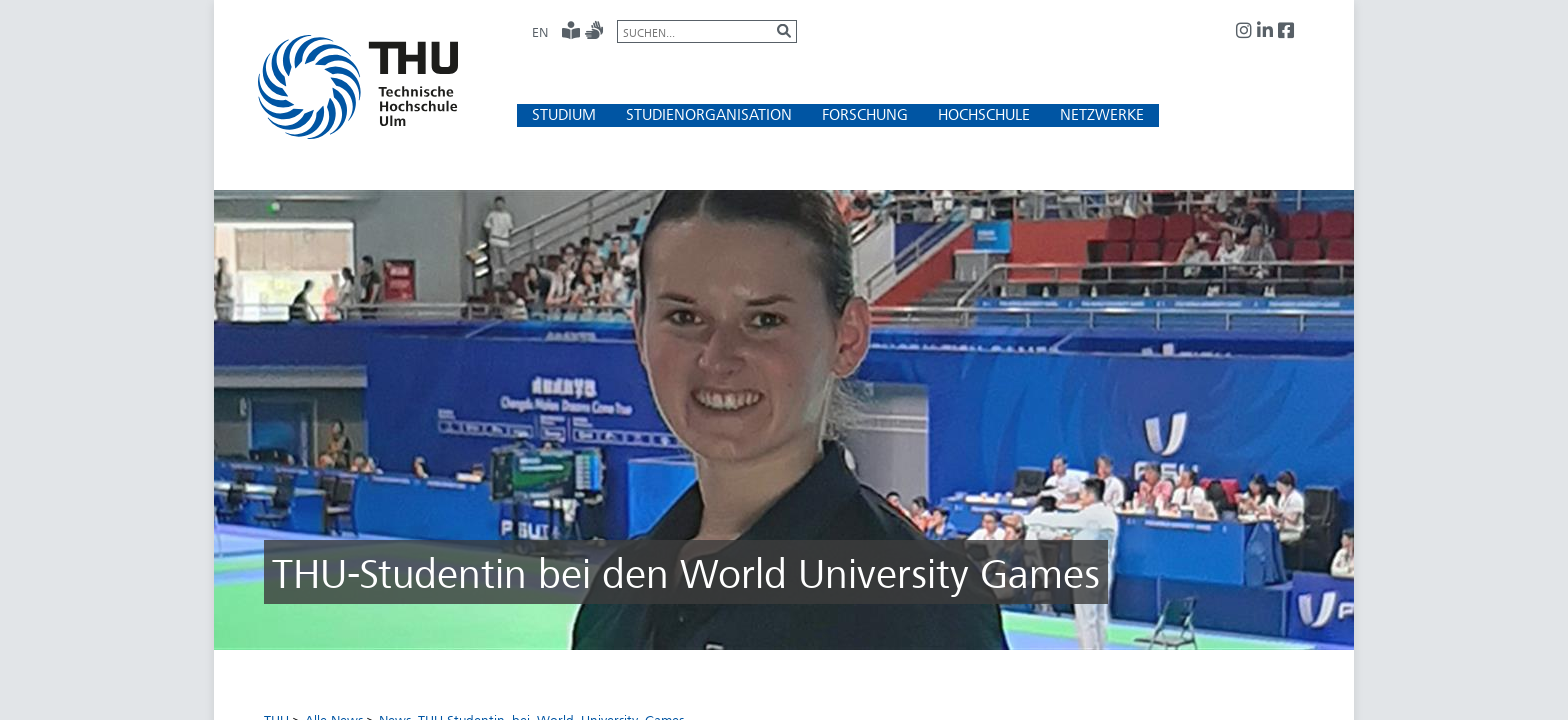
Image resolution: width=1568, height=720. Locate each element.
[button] (564, 114)
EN (540, 32)
